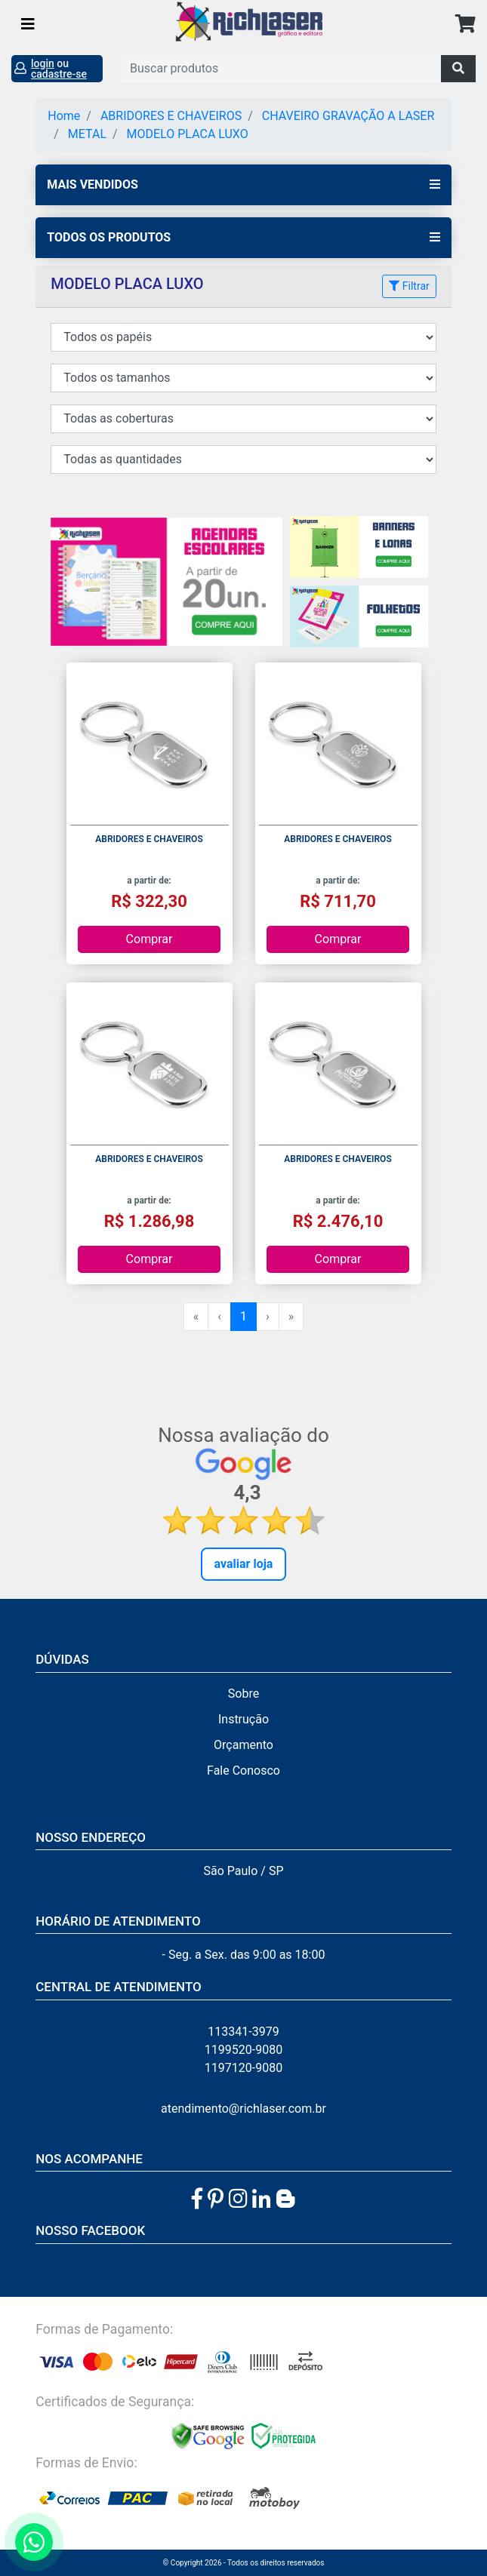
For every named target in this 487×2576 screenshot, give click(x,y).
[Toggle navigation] (28, 24)
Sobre (243, 1693)
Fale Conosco (243, 1770)
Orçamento (243, 1745)
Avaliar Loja (243, 1564)
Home (64, 116)
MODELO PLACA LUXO (187, 134)
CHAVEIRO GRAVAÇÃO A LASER (348, 116)
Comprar (149, 939)
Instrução (243, 1719)
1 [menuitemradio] (243, 1316)
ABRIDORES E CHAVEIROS (171, 116)
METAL (87, 134)
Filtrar (409, 286)
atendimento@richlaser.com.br (243, 2108)
